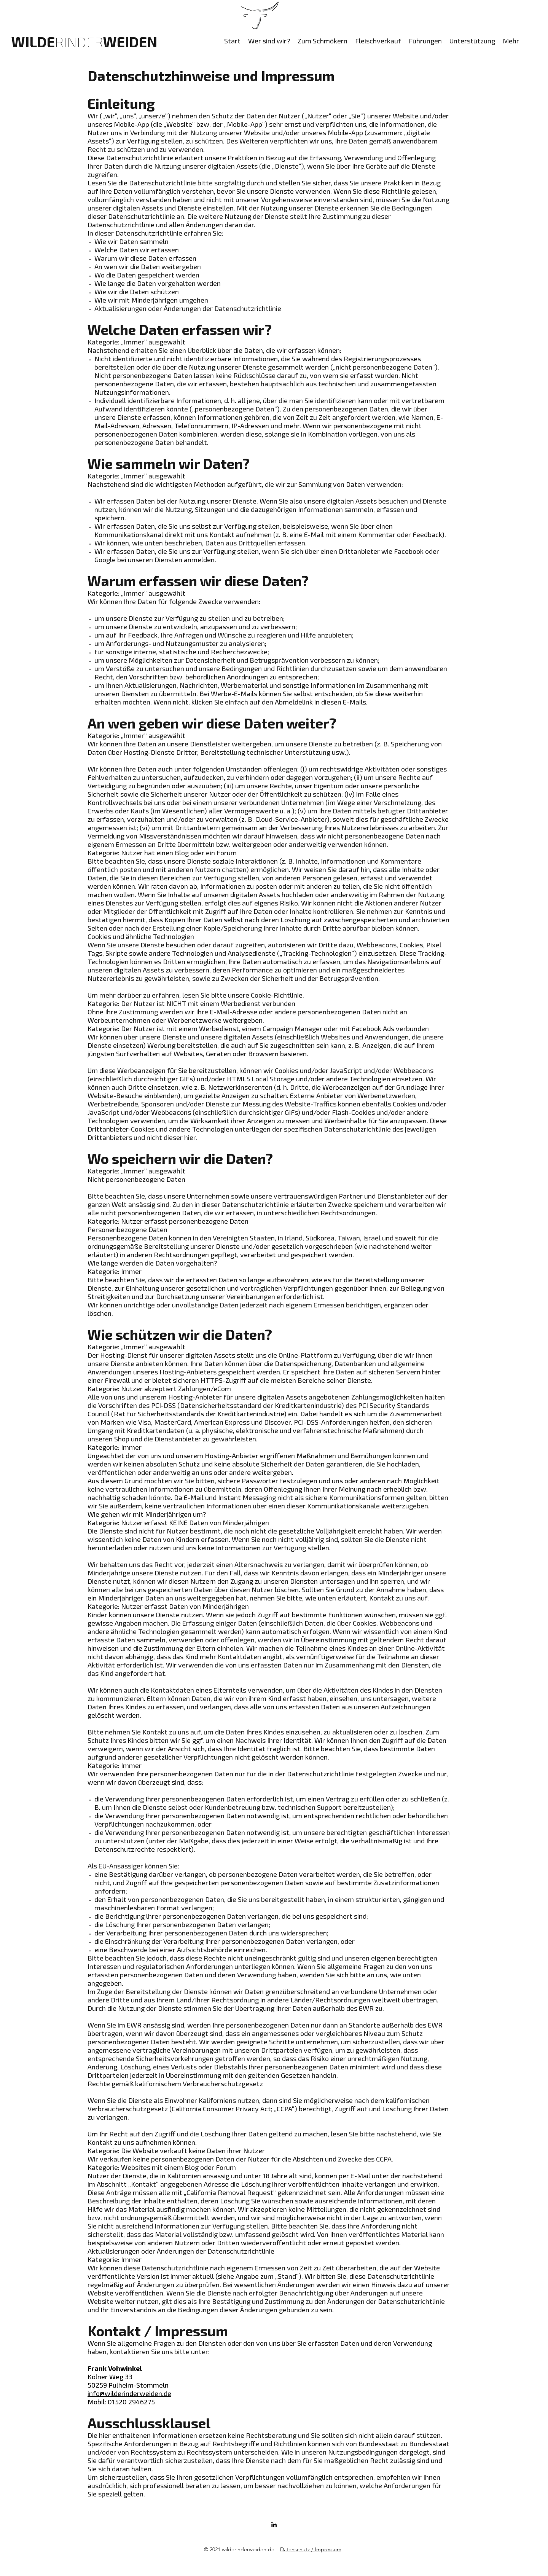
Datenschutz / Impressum (310, 2549)
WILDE (57, 41)
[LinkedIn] (274, 2524)
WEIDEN (130, 41)
